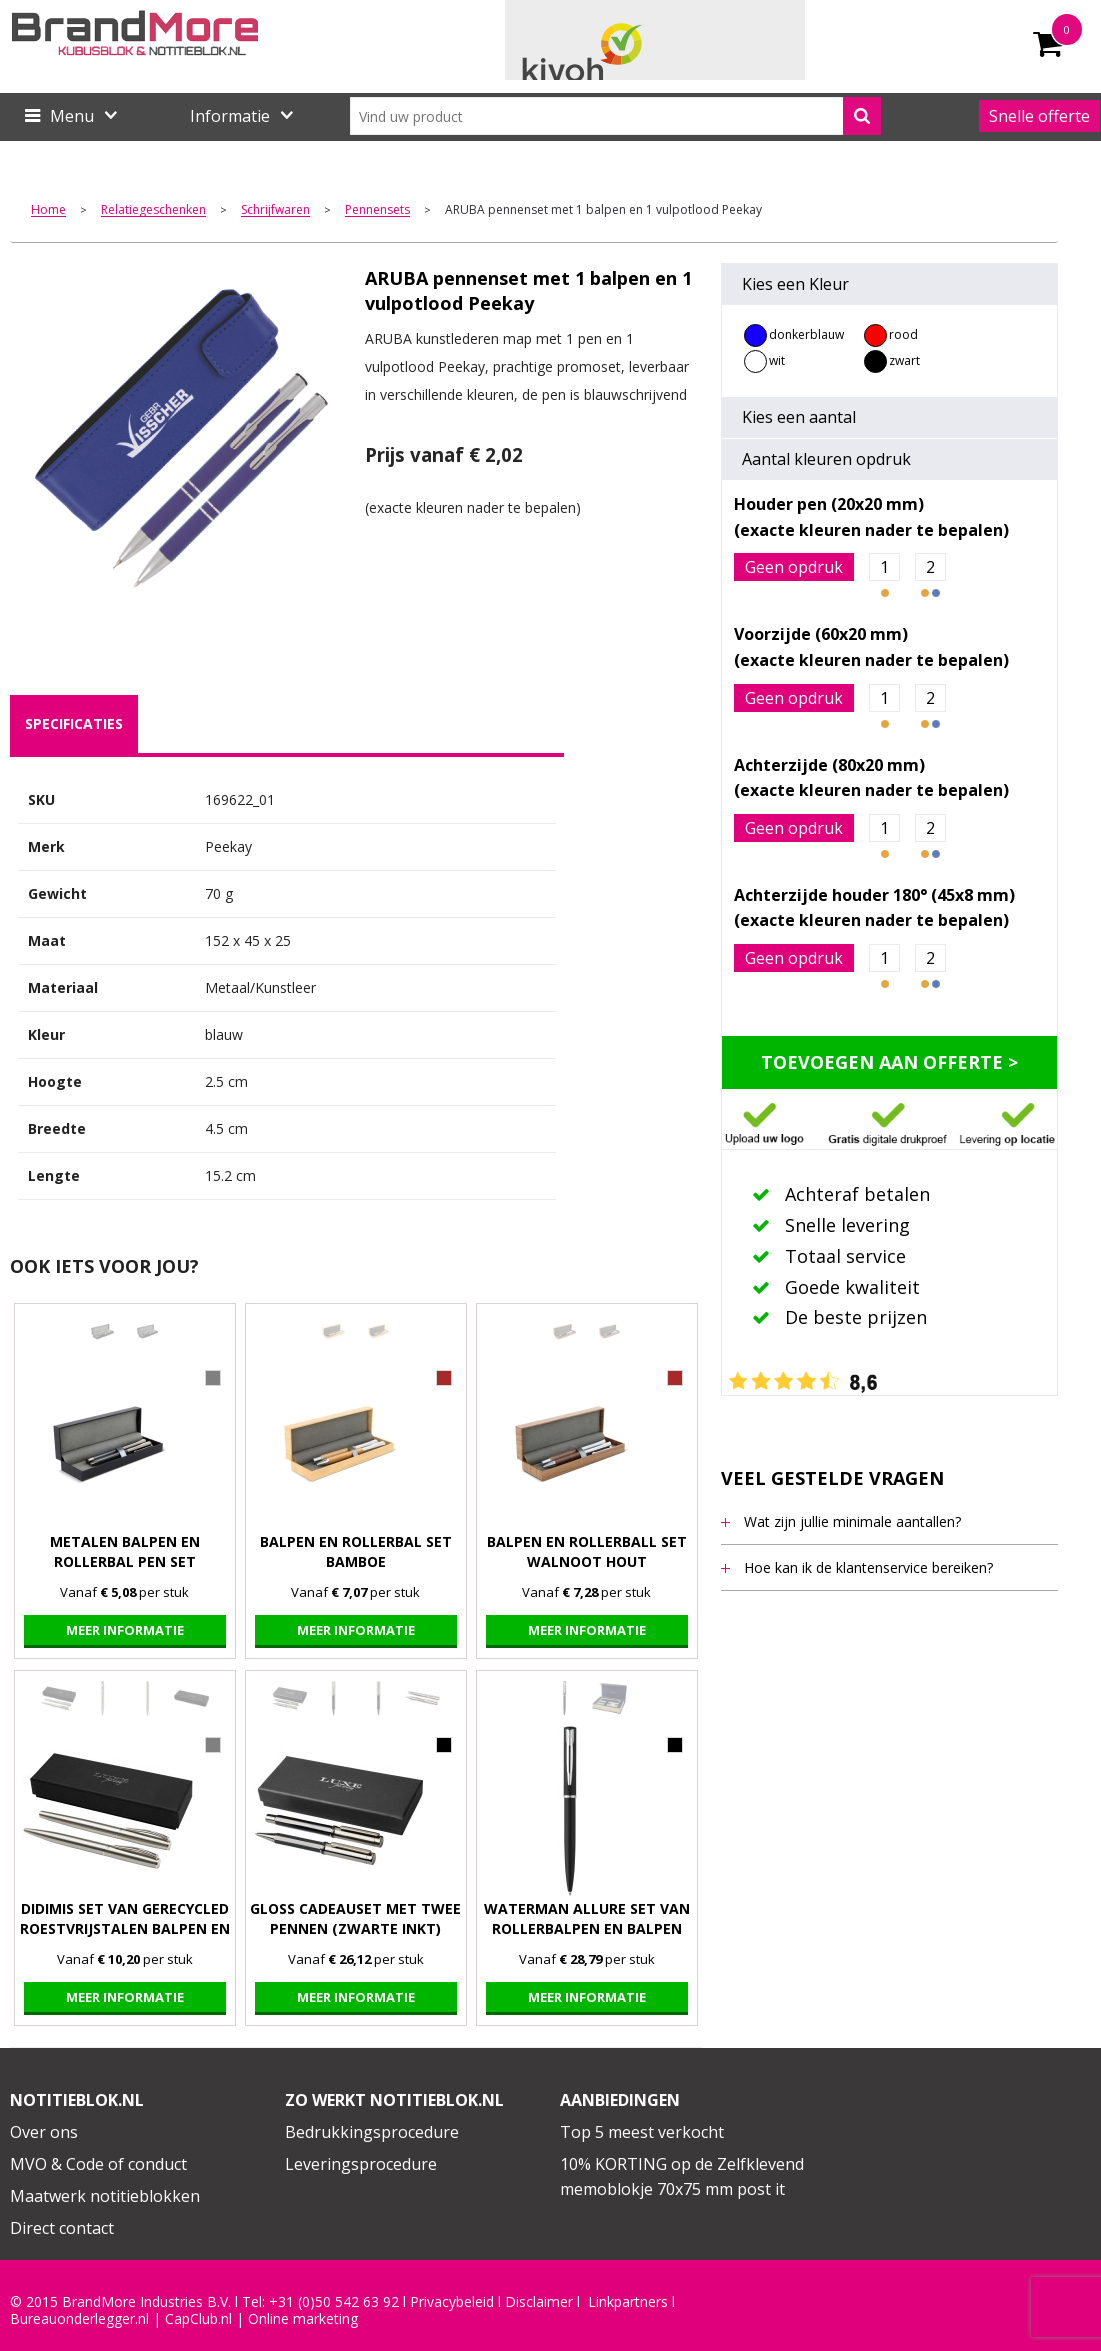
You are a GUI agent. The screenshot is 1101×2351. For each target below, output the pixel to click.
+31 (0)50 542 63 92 (334, 2302)
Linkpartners (628, 2302)
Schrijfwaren (275, 210)
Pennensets (377, 210)
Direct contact (62, 2228)
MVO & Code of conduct (98, 2164)
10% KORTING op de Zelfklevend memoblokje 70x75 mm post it (682, 2177)
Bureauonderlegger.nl (79, 2319)
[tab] (74, 724)
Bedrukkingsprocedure (372, 2132)
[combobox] (616, 116)
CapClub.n (197, 2319)
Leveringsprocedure (361, 2164)
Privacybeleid (452, 2302)
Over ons (44, 2132)
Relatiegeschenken (153, 210)
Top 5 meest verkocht (642, 2132)
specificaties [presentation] (74, 723)
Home (48, 210)
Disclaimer (539, 2302)
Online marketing (303, 2319)
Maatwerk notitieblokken (105, 2196)
